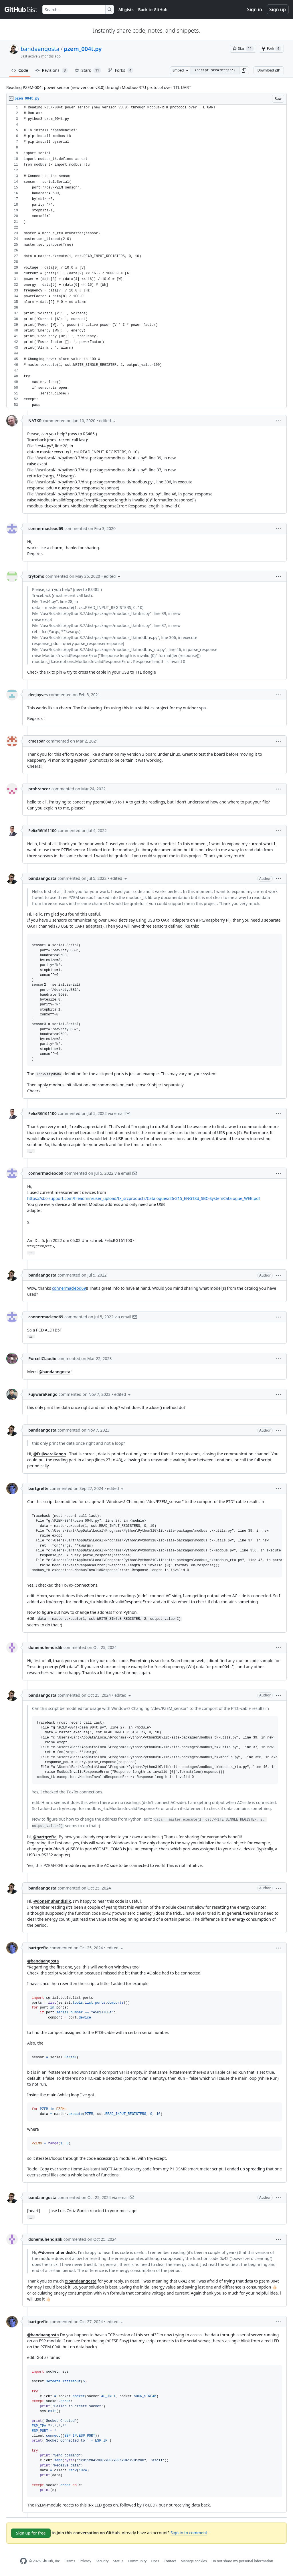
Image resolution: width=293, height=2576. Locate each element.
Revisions (51, 70)
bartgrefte (38, 1488)
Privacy (85, 2561)
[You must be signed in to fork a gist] (271, 49)
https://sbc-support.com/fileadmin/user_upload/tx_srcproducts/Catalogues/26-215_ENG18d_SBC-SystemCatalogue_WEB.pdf (143, 1198)
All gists (126, 9)
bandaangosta (40, 49)
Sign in (254, 9)
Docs (155, 2561)
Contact (170, 2561)
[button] (244, 70)
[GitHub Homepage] (23, 2561)
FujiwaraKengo (43, 1394)
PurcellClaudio (42, 1358)
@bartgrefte (45, 1836)
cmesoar (36, 741)
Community (137, 2561)
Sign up (277, 9)
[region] (146, 256)
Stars (88, 70)
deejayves (38, 694)
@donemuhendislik (52, 1901)
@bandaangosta (54, 1371)
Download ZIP (268, 70)
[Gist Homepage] (21, 9)
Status (118, 2561)
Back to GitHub (152, 9)
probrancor (39, 788)
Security (102, 2561)
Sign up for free (31, 2533)
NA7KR (35, 420)
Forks (120, 70)
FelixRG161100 (42, 830)
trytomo (36, 576)
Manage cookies (194, 2561)
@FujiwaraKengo (49, 1453)
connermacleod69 (45, 528)
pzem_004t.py (83, 49)
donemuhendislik (45, 1647)
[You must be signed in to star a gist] (243, 49)
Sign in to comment (189, 2532)
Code (19, 70)
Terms (70, 2561)
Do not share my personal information (242, 2561)
